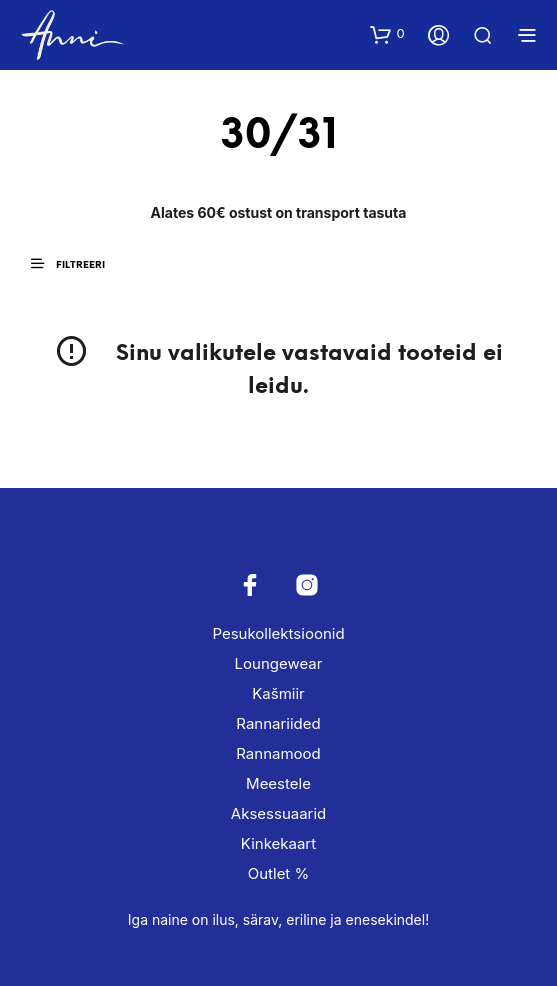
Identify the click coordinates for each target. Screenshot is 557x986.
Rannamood (278, 753)
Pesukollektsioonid (278, 633)
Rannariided (278, 723)
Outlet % (278, 873)
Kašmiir (278, 693)
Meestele (278, 783)
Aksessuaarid (278, 813)
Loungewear (279, 663)
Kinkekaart (278, 843)
